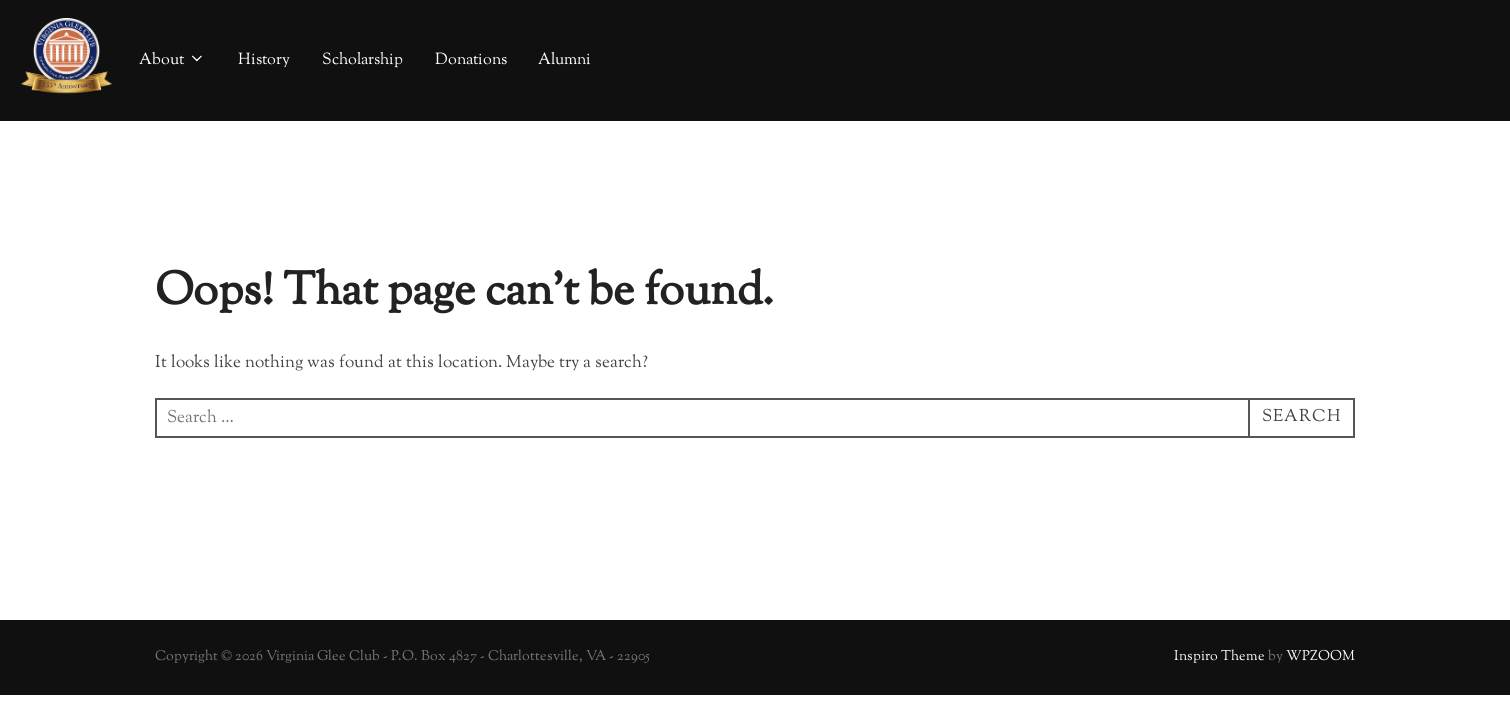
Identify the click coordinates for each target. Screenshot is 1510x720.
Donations (471, 60)
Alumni (564, 60)
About (172, 60)
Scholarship (362, 60)
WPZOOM (1320, 657)
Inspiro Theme (1219, 657)
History (264, 60)
